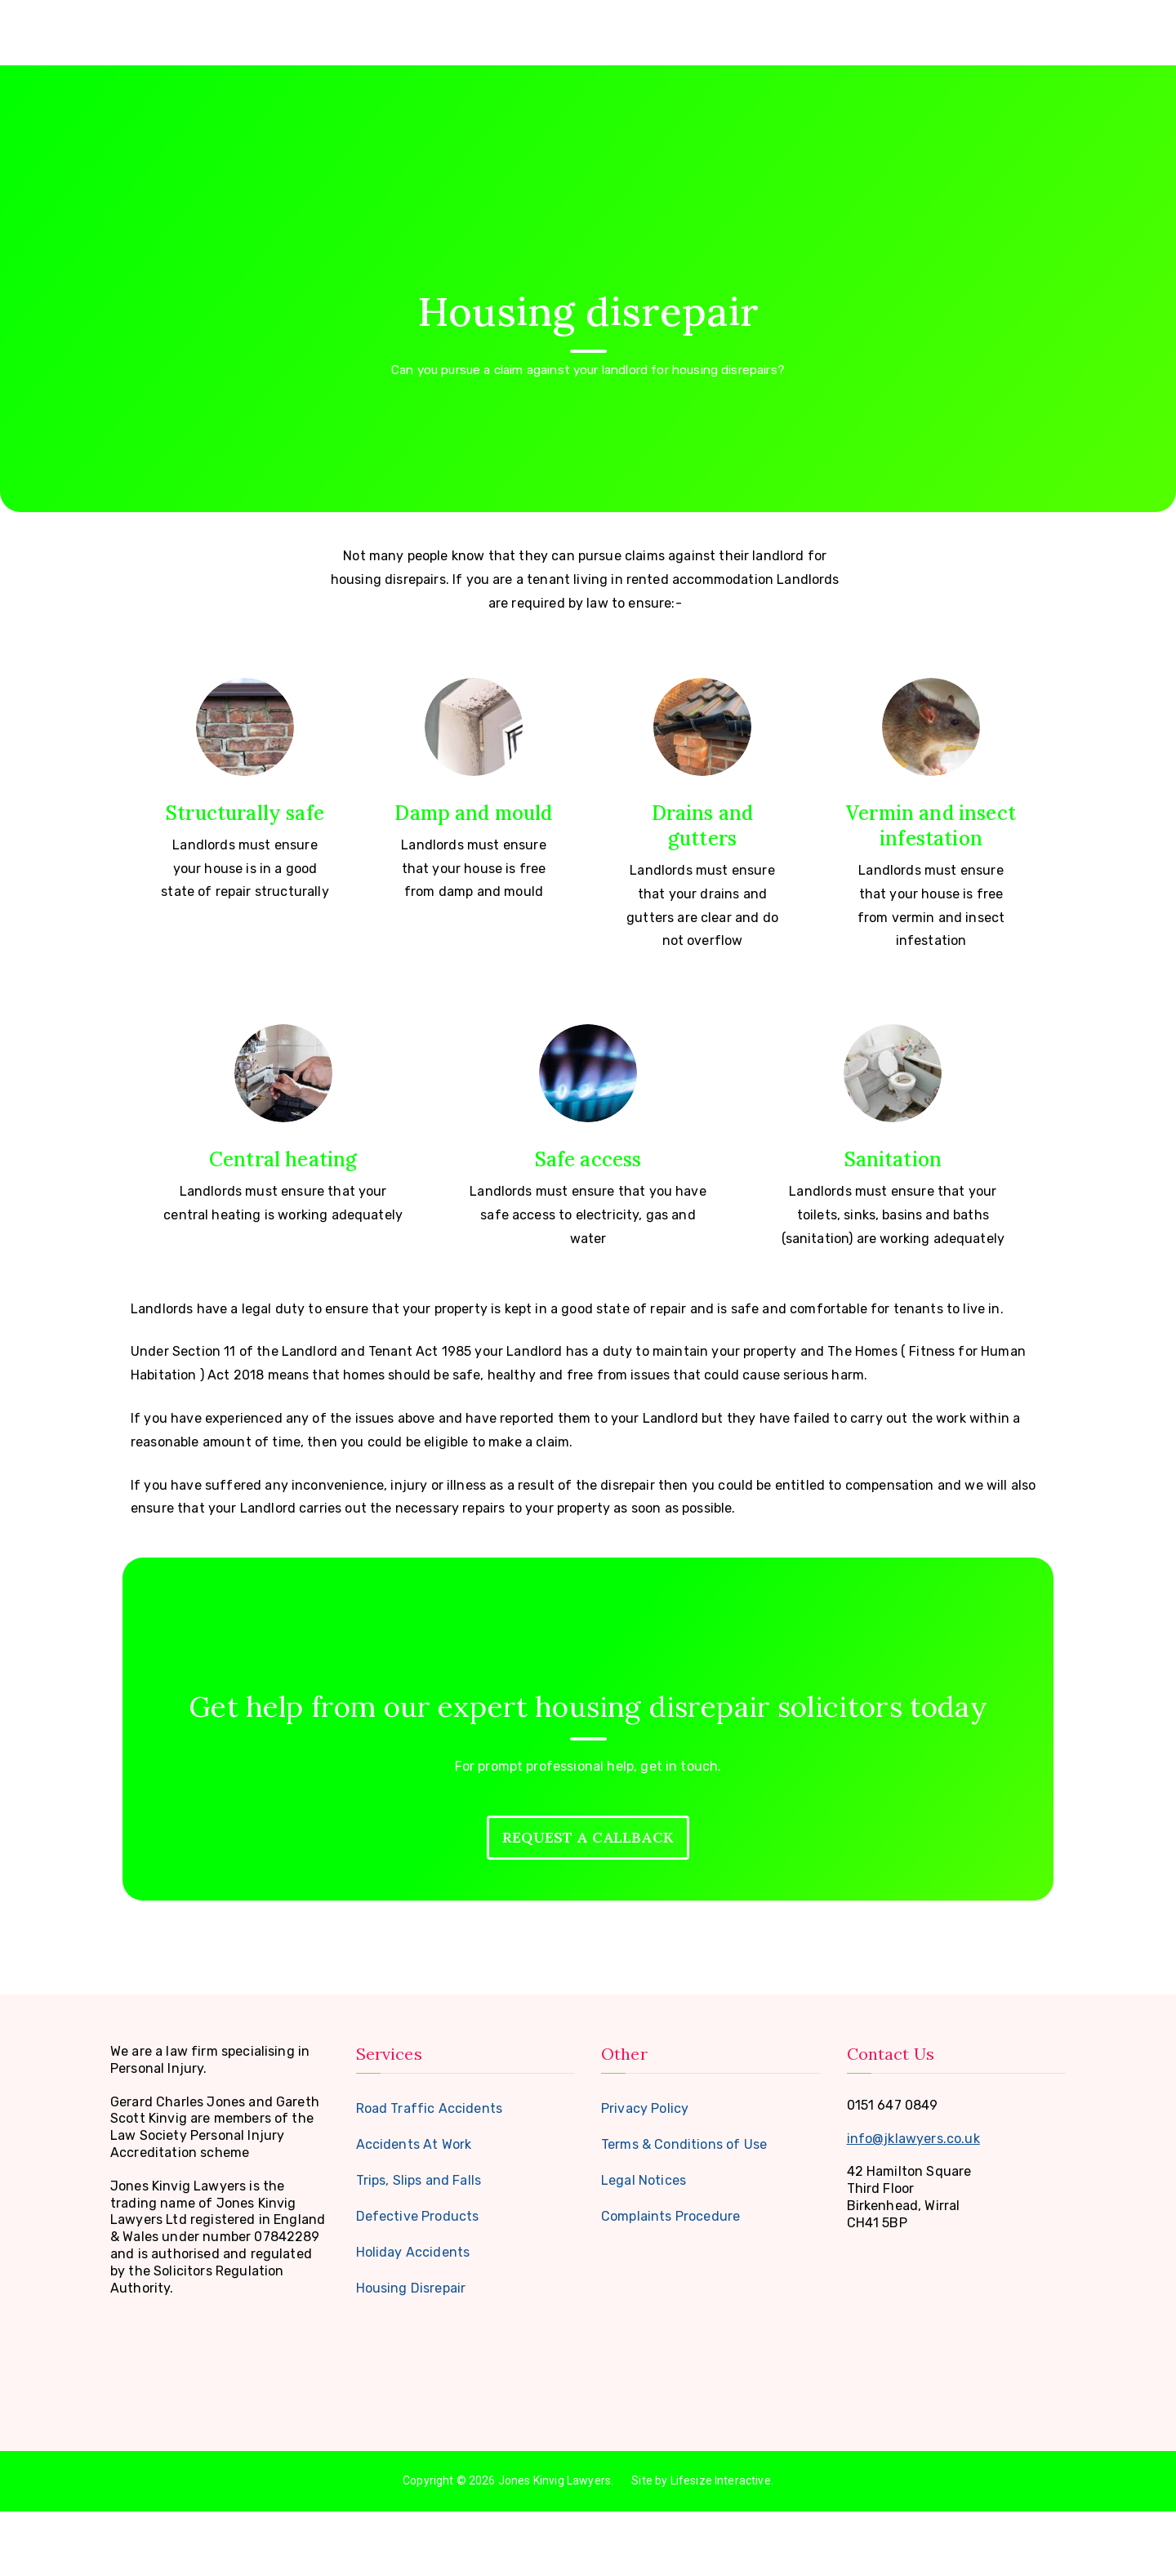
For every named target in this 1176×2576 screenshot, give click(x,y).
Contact (1039, 28)
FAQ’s (923, 28)
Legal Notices (643, 2245)
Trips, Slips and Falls (419, 2245)
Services (847, 28)
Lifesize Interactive (720, 2545)
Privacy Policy (644, 2173)
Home (691, 28)
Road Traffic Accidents (429, 2173)
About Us (761, 28)
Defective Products (417, 2281)
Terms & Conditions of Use (684, 2209)
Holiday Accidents (413, 2316)
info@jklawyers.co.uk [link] (913, 2203)
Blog (977, 28)
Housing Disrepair (411, 2352)
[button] (876, 28)
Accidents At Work (414, 2209)
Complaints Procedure (670, 2281)
